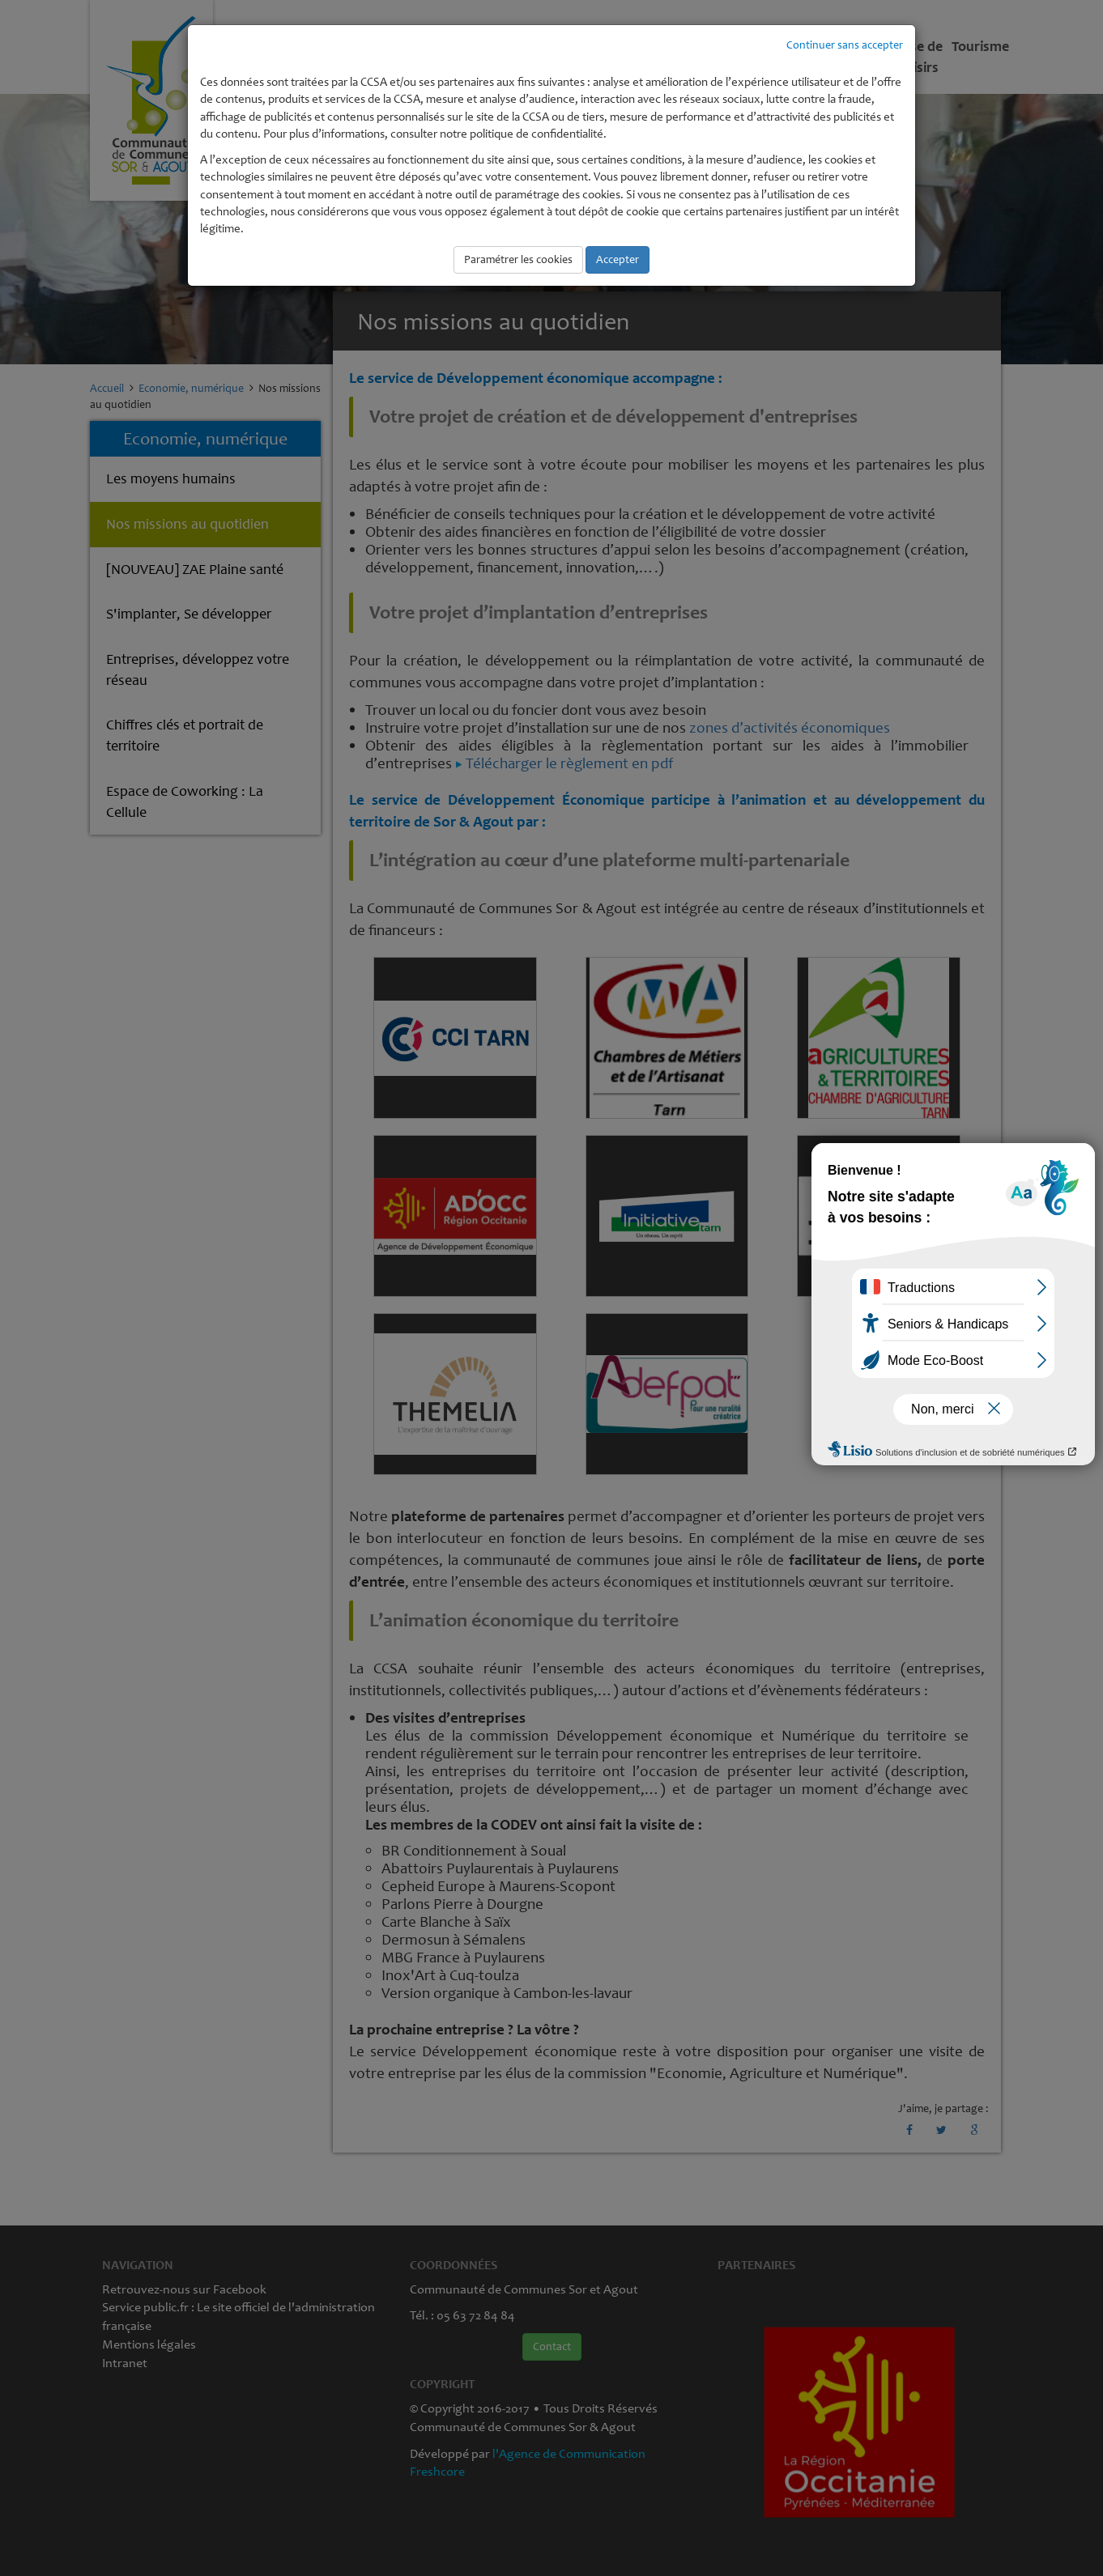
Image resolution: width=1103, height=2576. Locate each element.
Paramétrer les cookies (518, 259)
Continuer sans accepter (844, 45)
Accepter (617, 259)
